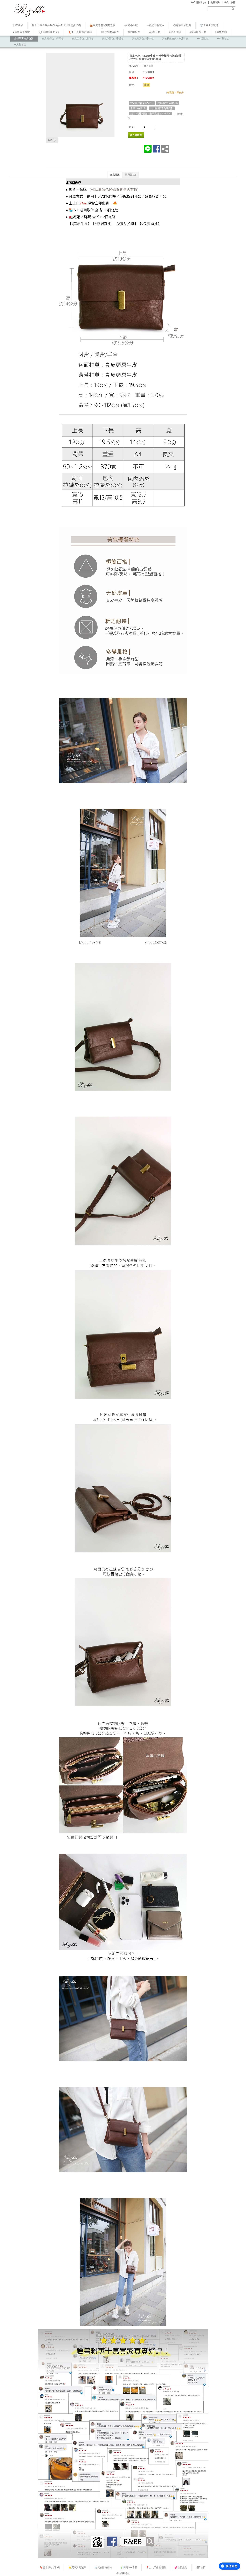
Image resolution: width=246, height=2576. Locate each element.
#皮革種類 (175, 32)
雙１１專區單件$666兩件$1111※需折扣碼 (56, 25)
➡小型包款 (203, 38)
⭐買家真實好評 (77, 2567)
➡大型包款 (20, 44)
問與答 (130, 174)
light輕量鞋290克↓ (48, 32)
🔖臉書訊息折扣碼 (50, 2567)
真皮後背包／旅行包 (82, 38)
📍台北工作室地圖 (156, 2567)
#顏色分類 (154, 32)
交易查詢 (215, 2)
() (198, 2)
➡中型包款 (223, 38)
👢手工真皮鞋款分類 (80, 32)
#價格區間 (221, 32)
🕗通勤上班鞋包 (209, 25)
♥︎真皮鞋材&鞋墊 (109, 32)
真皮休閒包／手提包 (113, 38)
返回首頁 (200, 2567)
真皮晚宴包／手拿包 (143, 38)
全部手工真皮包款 (23, 38)
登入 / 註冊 (229, 2)
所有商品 (18, 25)
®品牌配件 (134, 32)
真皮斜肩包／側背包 (52, 38)
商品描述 (115, 174)
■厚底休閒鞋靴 (21, 32)
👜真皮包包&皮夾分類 (102, 25)
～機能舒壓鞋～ (156, 25)
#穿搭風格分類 (197, 32)
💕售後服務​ (180, 2567)
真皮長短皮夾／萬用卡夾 (175, 38)
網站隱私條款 (123, 2573)
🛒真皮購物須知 (103, 2567)
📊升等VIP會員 (129, 2567)
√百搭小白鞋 (131, 25)
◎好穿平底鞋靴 (182, 25)
